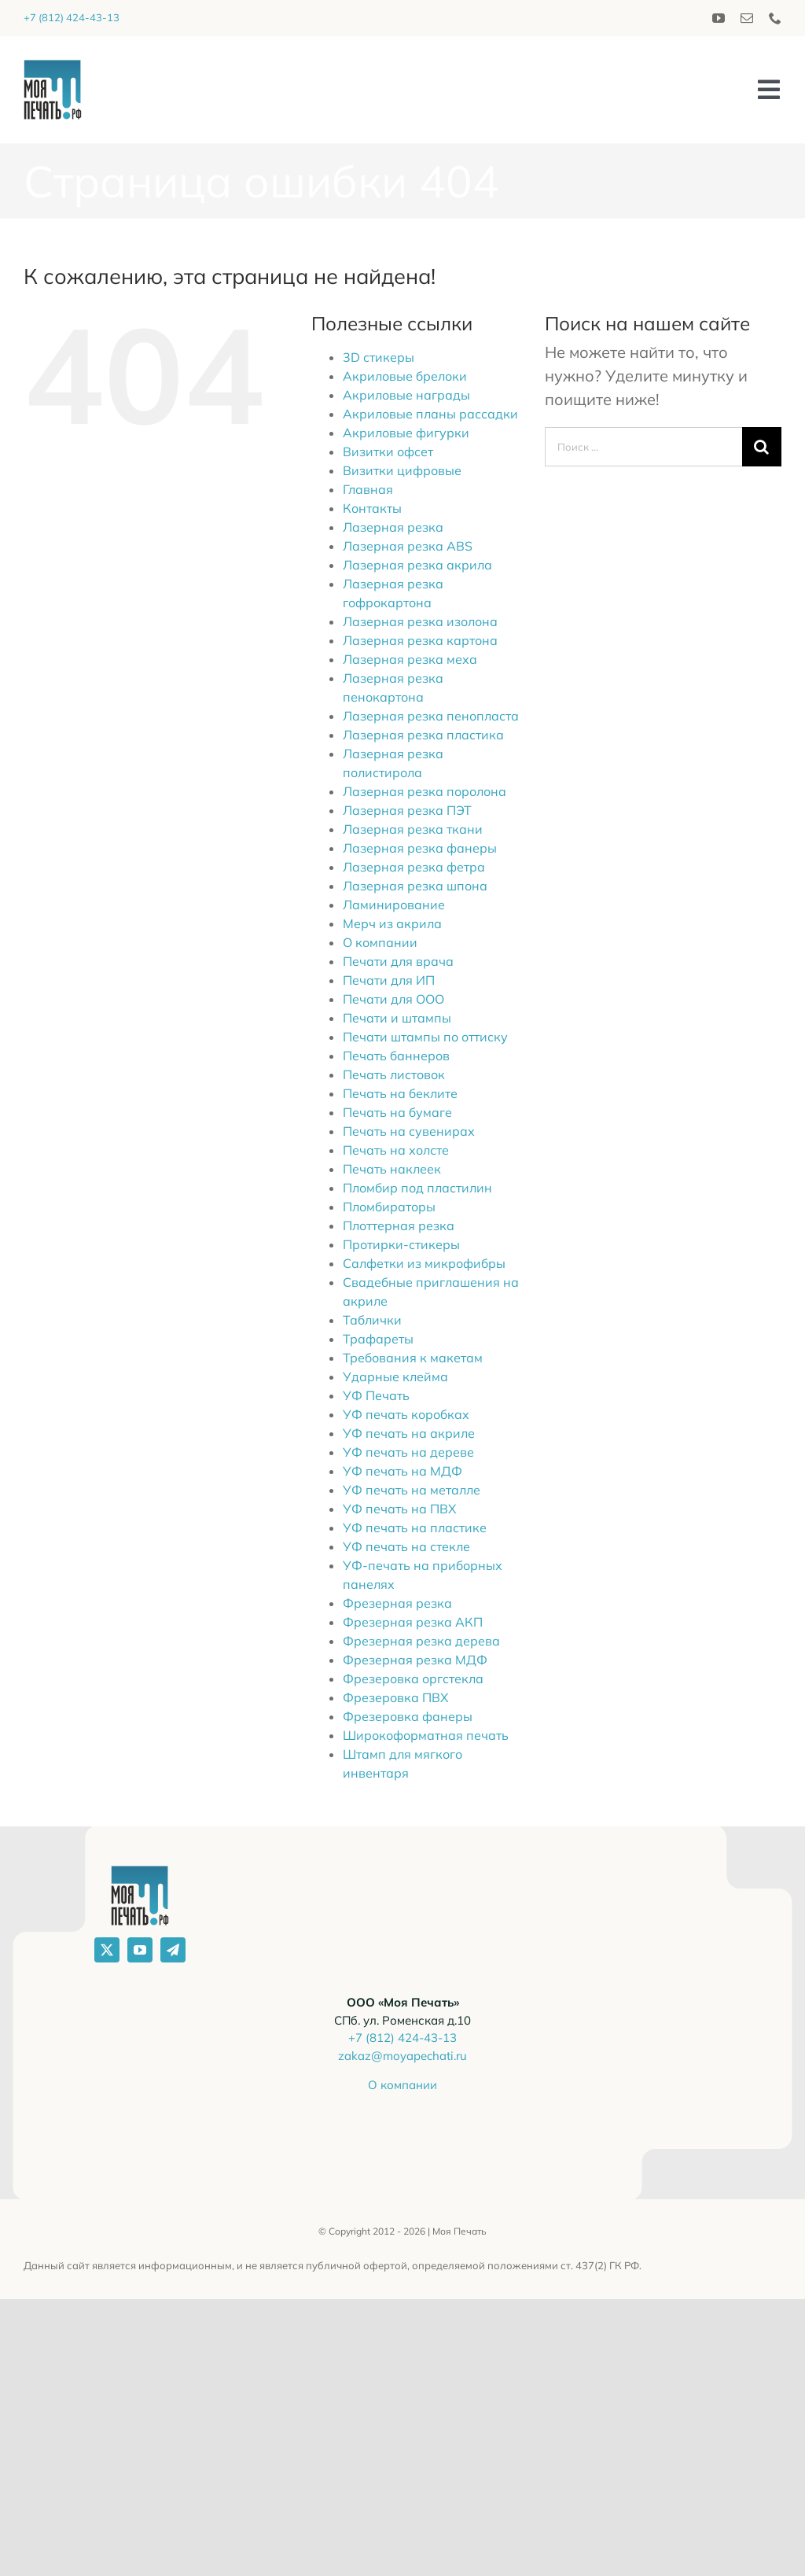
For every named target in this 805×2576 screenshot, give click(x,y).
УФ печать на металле (411, 1490)
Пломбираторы (389, 1206)
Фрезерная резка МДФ (415, 1660)
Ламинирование (394, 904)
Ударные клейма (395, 1376)
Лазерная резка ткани (413, 829)
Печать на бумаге (397, 1112)
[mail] (747, 18)
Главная (368, 489)
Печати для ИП (389, 980)
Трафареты (378, 1339)
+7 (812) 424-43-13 (71, 17)
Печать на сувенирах (409, 1131)
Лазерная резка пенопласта (431, 716)
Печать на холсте (396, 1150)
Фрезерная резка (397, 1603)
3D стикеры (378, 357)
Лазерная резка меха (410, 659)
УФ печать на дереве (408, 1452)
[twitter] (106, 1949)
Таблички (372, 1320)
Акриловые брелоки (405, 376)
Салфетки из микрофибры (424, 1263)
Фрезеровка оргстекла (413, 1678)
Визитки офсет (388, 451)
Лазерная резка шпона (415, 886)
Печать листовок (394, 1074)
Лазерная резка (393, 527)
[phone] (775, 18)
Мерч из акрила (392, 923)
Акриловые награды (406, 395)
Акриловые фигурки (406, 432)
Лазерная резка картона (420, 640)
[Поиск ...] (643, 446)
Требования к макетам (413, 1357)
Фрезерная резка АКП (413, 1622)
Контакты (372, 508)
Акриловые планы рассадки (430, 414)
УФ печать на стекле (406, 1546)
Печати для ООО (393, 999)
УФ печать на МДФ (402, 1471)
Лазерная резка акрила (417, 565)
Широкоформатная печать (426, 1735)
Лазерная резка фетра (414, 867)
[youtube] (718, 18)
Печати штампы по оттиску (425, 1037)
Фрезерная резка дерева (421, 1641)
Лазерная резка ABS (407, 546)
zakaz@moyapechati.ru (402, 2055)
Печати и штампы (397, 1018)
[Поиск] (761, 446)
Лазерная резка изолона (420, 621)
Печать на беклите (400, 1093)
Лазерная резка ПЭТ (407, 810)
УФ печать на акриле (409, 1433)
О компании (380, 942)
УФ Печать (376, 1395)
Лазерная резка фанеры (420, 848)
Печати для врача (398, 961)
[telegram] (173, 1949)
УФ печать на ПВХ (399, 1508)
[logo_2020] (53, 67)
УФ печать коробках (406, 1414)
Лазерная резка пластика (423, 735)
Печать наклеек (392, 1169)
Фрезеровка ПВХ (395, 1697)
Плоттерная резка (398, 1225)
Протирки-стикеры (401, 1244)
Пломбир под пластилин (417, 1188)
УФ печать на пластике (415, 1527)
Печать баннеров (396, 1055)
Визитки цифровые (402, 470)
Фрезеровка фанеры (407, 1716)
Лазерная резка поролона (424, 791)
